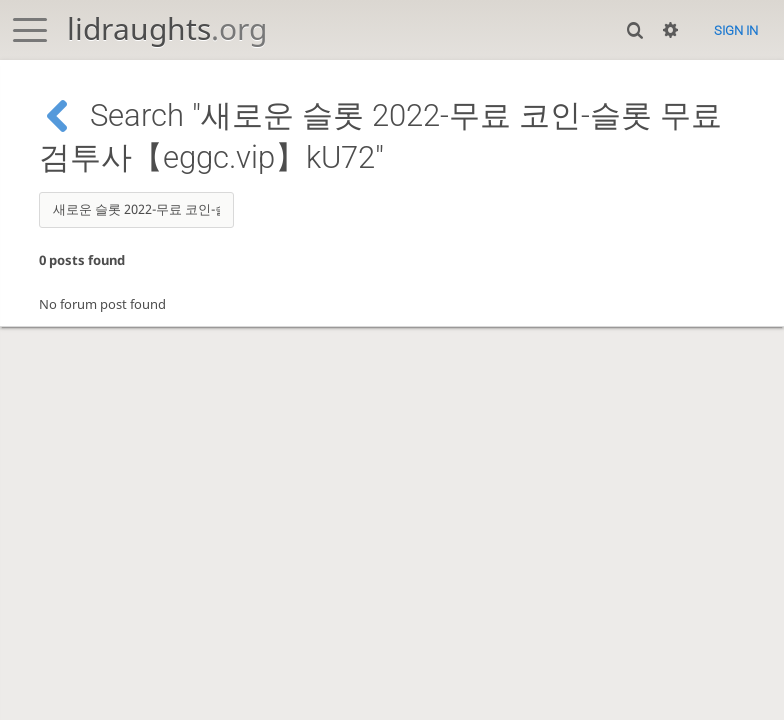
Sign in (736, 30)
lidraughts (167, 28)
